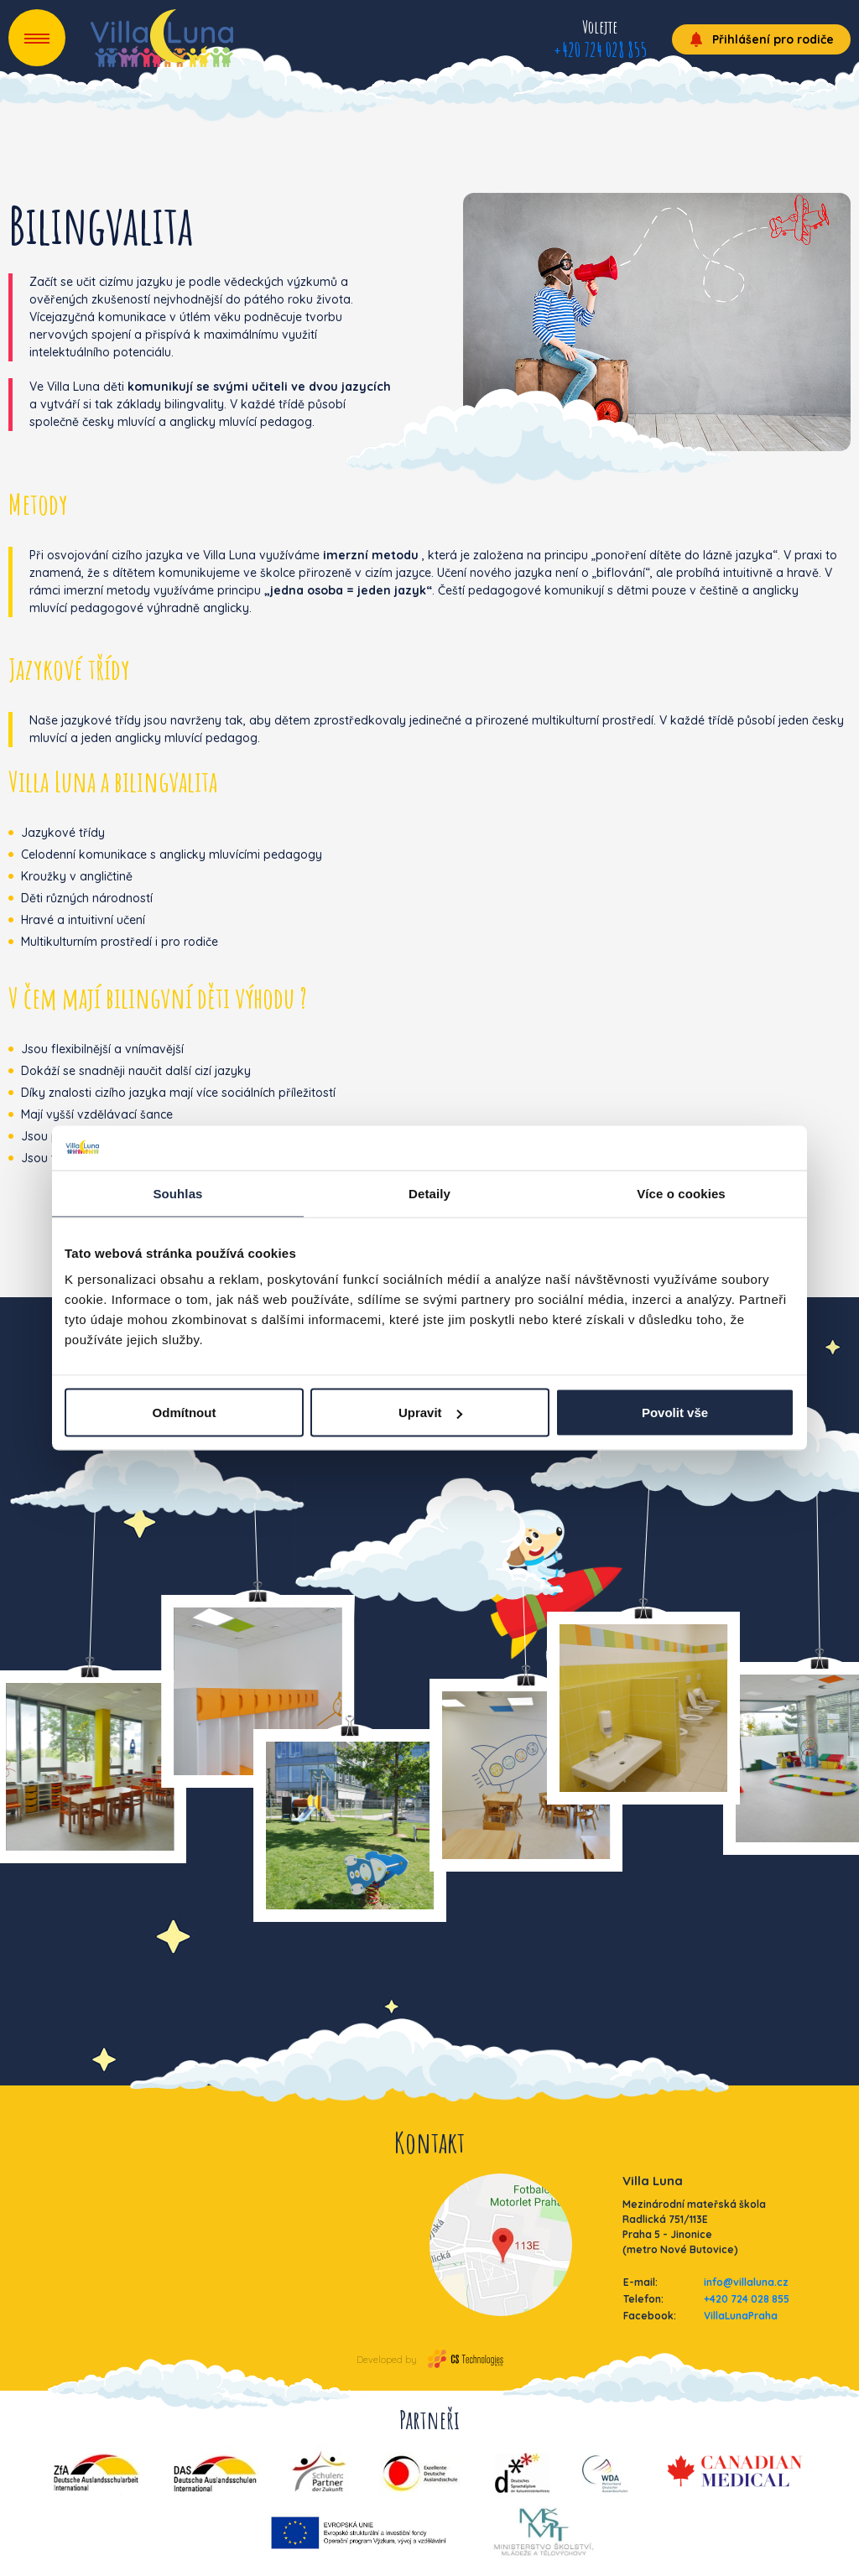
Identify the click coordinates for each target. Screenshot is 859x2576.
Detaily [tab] (429, 1193)
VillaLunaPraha (741, 2315)
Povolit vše (675, 1412)
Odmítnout (184, 1412)
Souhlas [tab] (177, 1193)
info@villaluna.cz (746, 2282)
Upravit (430, 1412)
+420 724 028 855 (600, 49)
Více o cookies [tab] (681, 1193)
